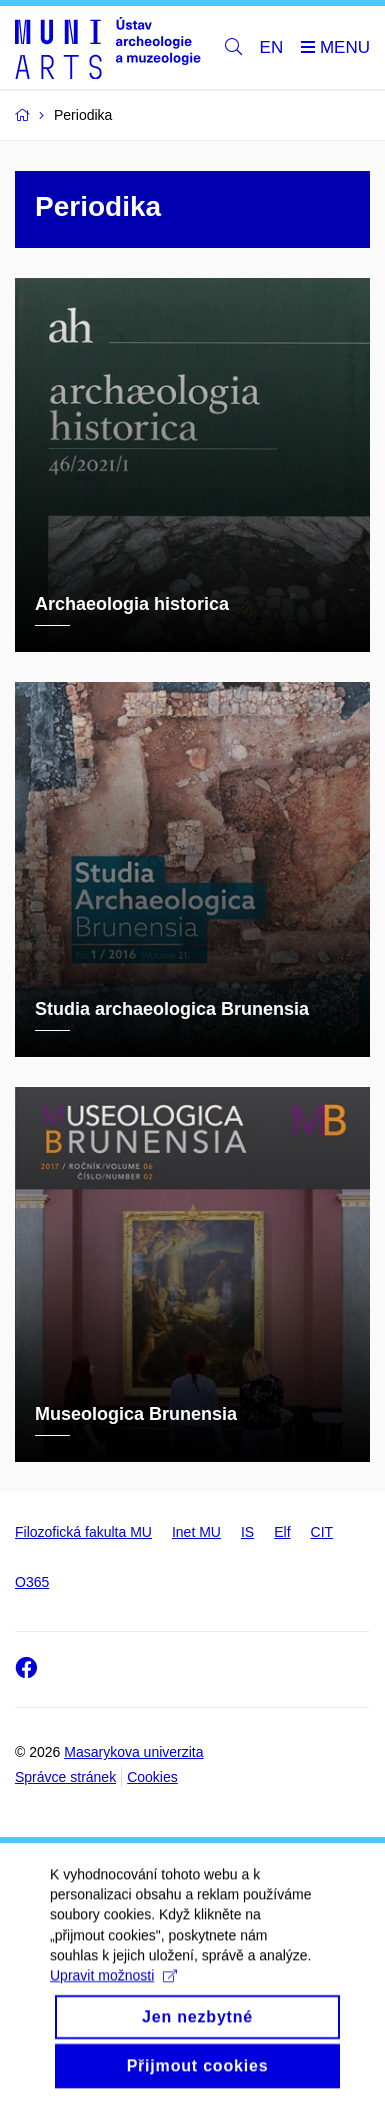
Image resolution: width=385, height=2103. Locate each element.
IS (247, 1532)
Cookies (152, 1777)
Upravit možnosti (113, 1994)
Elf (282, 1532)
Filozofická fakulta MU (83, 1532)
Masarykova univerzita (133, 1752)
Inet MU (196, 1532)
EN (272, 47)
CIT (322, 1532)
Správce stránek (65, 1777)
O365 (32, 1582)
